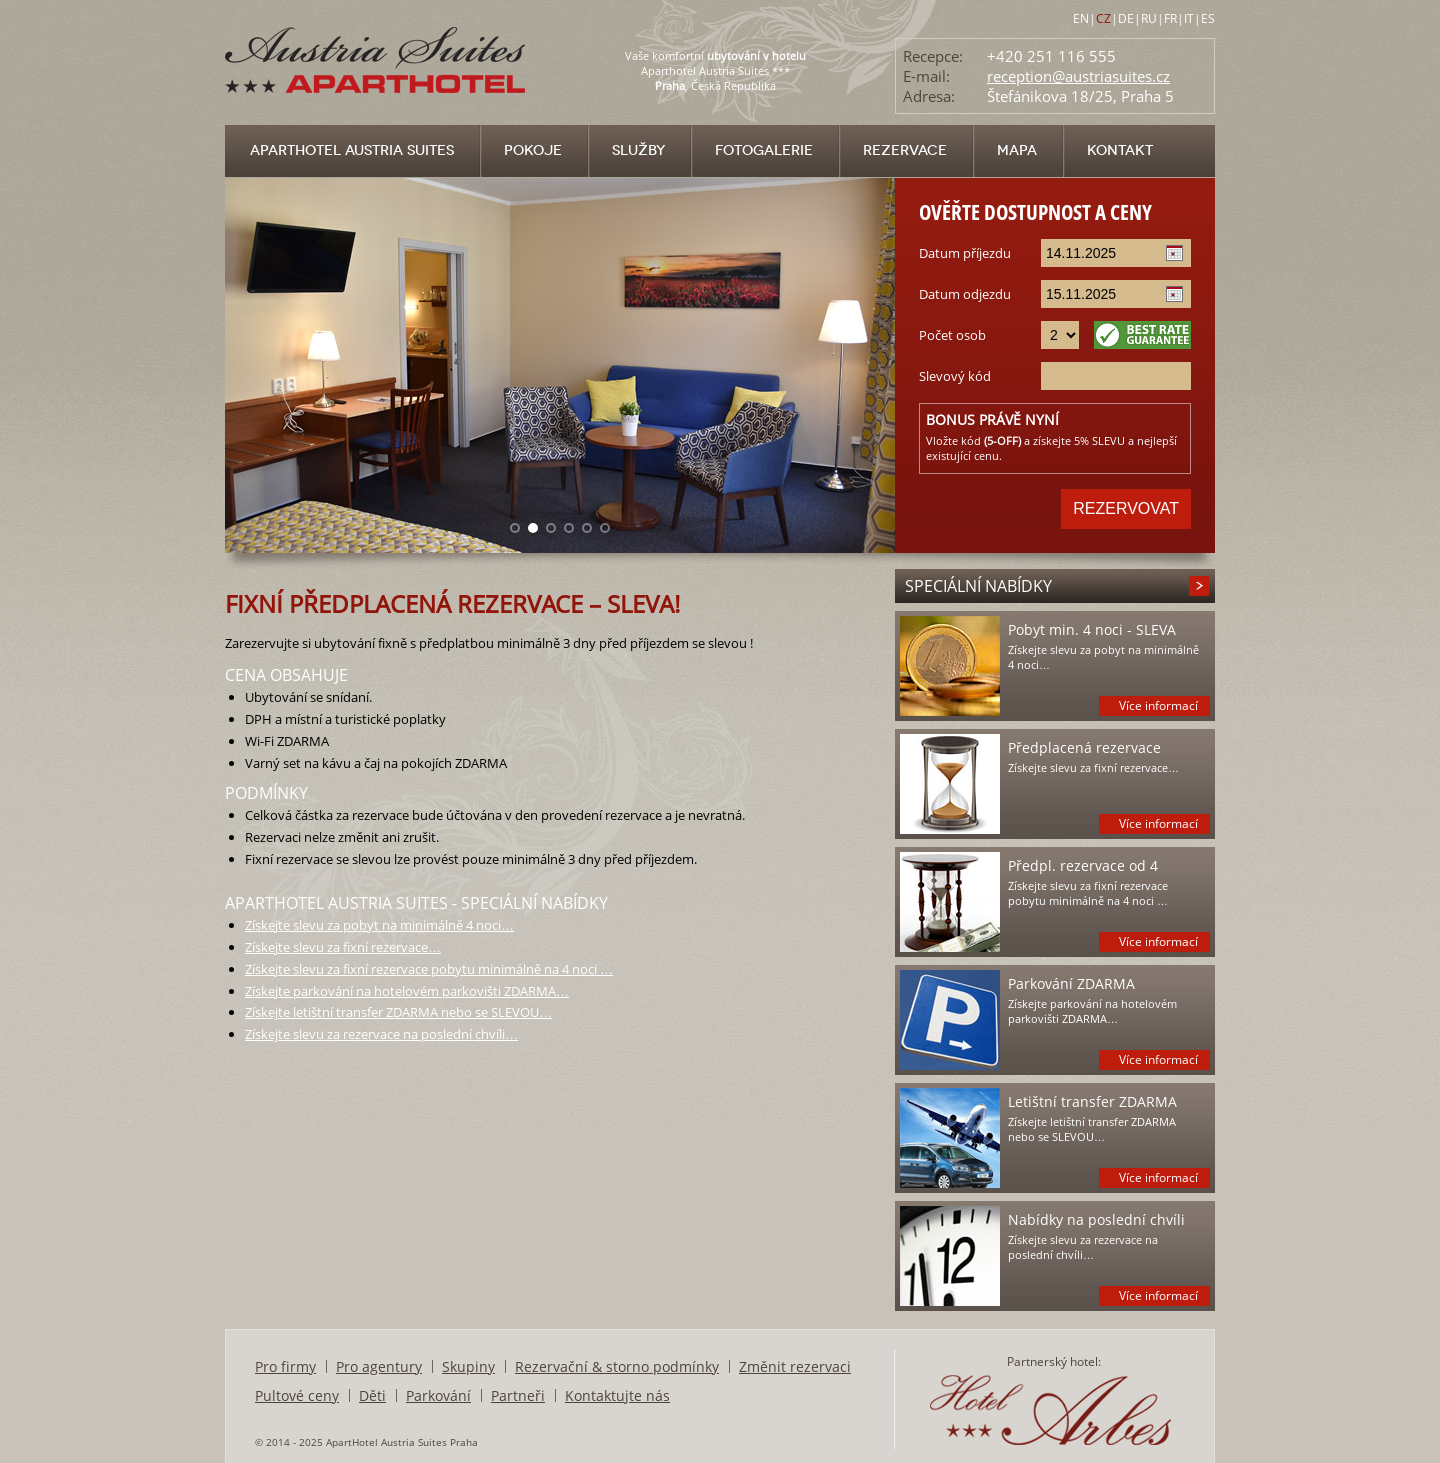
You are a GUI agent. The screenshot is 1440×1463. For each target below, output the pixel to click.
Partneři (518, 1395)
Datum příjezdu (965, 253)
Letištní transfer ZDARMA (1092, 1101)
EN (1081, 18)
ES (1208, 18)
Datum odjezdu (965, 294)
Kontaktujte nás (617, 1395)
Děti (372, 1395)
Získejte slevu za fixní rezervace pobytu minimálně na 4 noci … (429, 969)
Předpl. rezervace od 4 (1083, 865)
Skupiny (468, 1366)
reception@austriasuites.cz (1078, 76)
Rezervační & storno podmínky (617, 1366)
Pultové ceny (297, 1395)
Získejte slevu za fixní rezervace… (343, 947)
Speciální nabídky (978, 586)
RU (1149, 18)
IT (1189, 18)
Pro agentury (379, 1366)
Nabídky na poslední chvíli (1096, 1219)
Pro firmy (285, 1366)
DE (1126, 18)
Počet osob (952, 335)
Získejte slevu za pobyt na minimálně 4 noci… (379, 925)
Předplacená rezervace (1084, 747)
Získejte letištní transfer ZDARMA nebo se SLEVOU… (398, 1012)
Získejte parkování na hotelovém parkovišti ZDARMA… (407, 991)
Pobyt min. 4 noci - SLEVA (1092, 629)
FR (1170, 18)
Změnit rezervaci (795, 1366)
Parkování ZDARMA (1071, 983)
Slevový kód (955, 376)
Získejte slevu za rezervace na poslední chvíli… (381, 1034)
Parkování (438, 1395)
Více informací (1158, 705)
